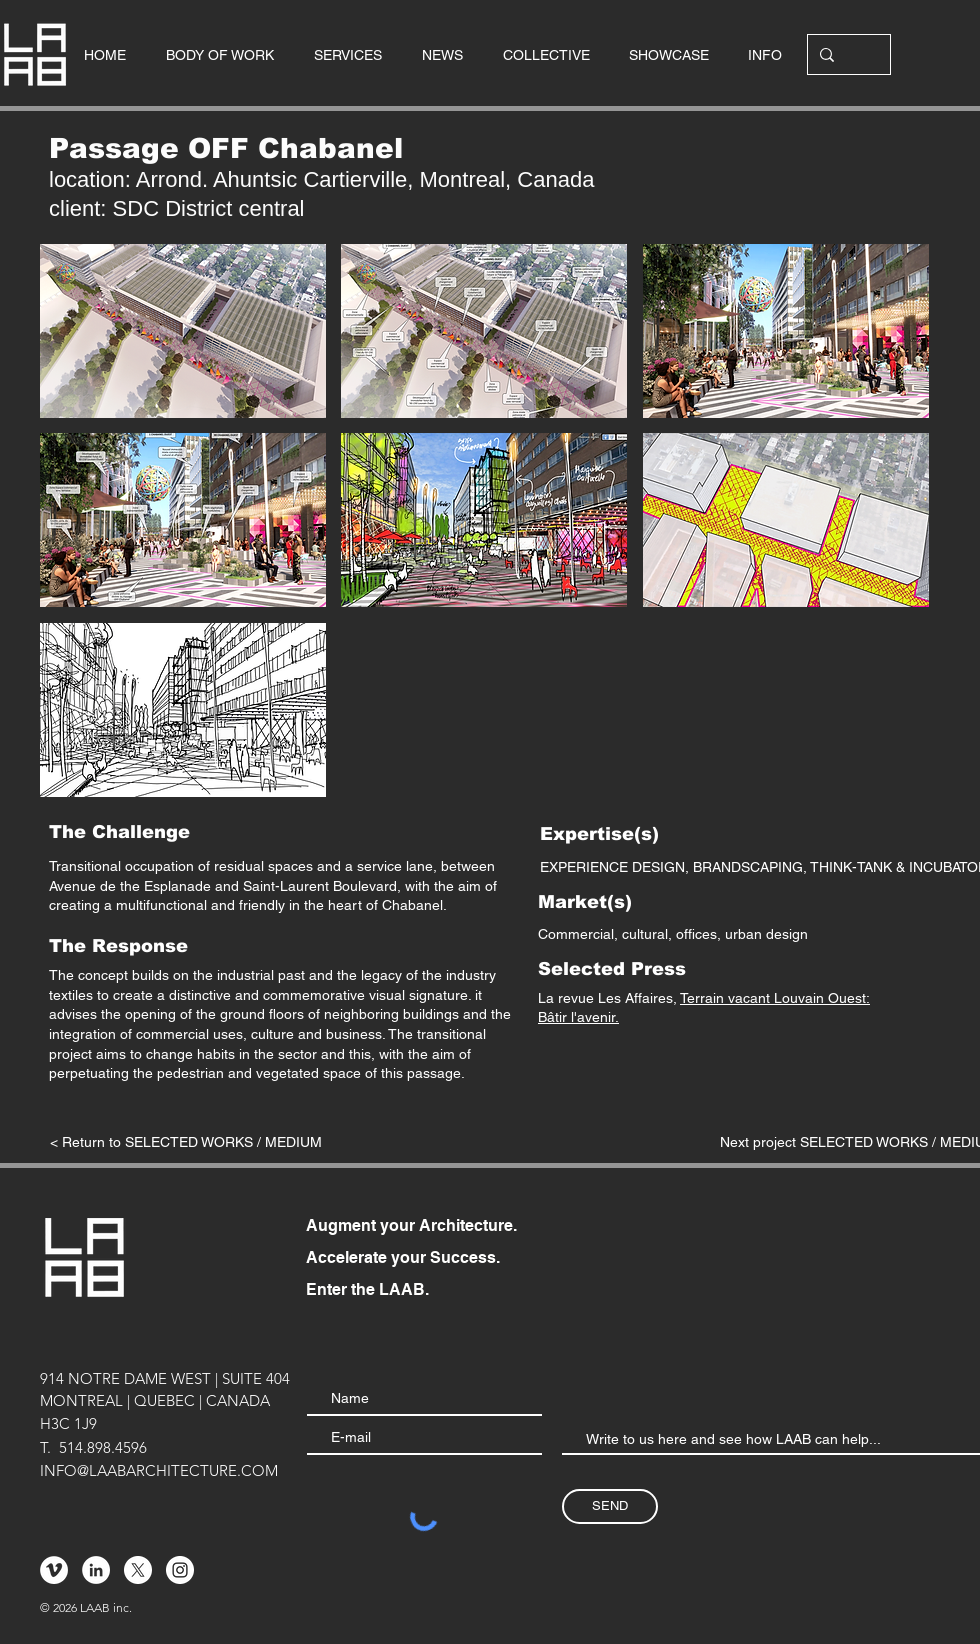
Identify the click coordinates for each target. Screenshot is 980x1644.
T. (45, 1447)
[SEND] (610, 1506)
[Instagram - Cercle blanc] (180, 1570)
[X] (138, 1570)
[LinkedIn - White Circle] (96, 1570)
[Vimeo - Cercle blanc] (54, 1570)
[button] (183, 331)
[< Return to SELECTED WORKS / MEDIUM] (186, 1143)
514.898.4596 (103, 1447)
